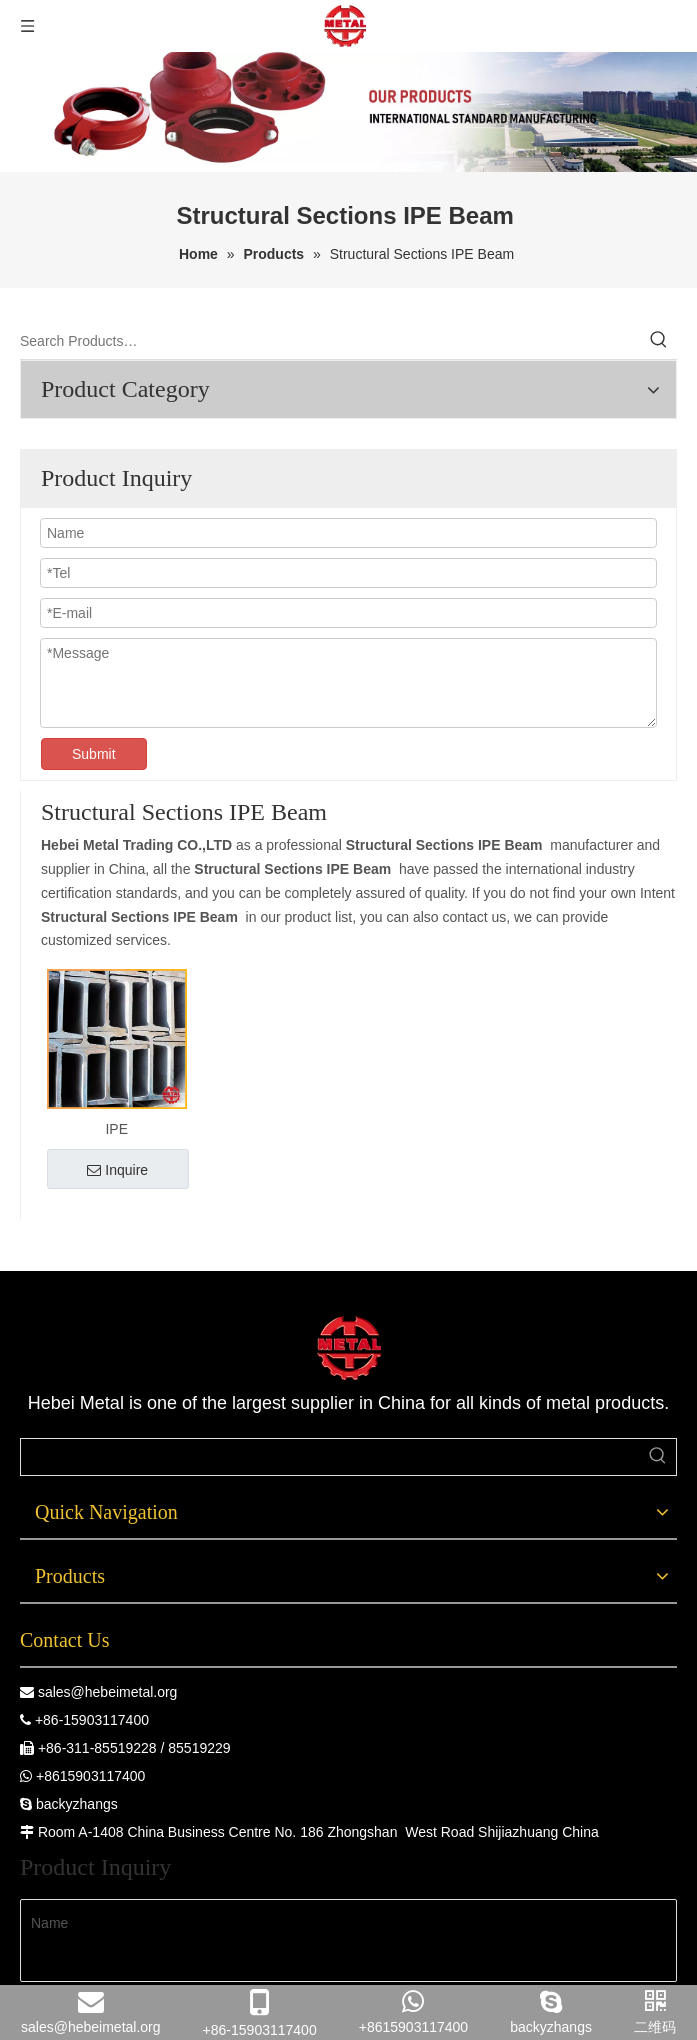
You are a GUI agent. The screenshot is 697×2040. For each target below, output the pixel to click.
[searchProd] (330, 1457)
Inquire (117, 1170)
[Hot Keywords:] (659, 341)
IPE (116, 1129)
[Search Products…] (330, 341)
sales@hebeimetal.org (108, 1692)
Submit (94, 754)
